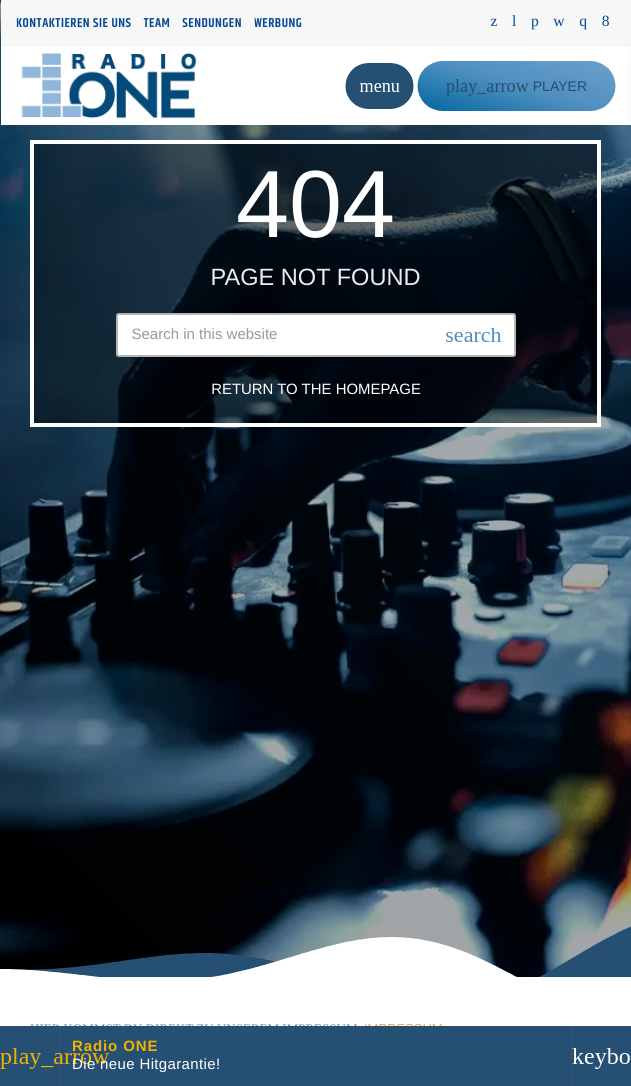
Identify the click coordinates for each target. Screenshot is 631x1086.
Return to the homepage (316, 389)
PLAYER (516, 86)
